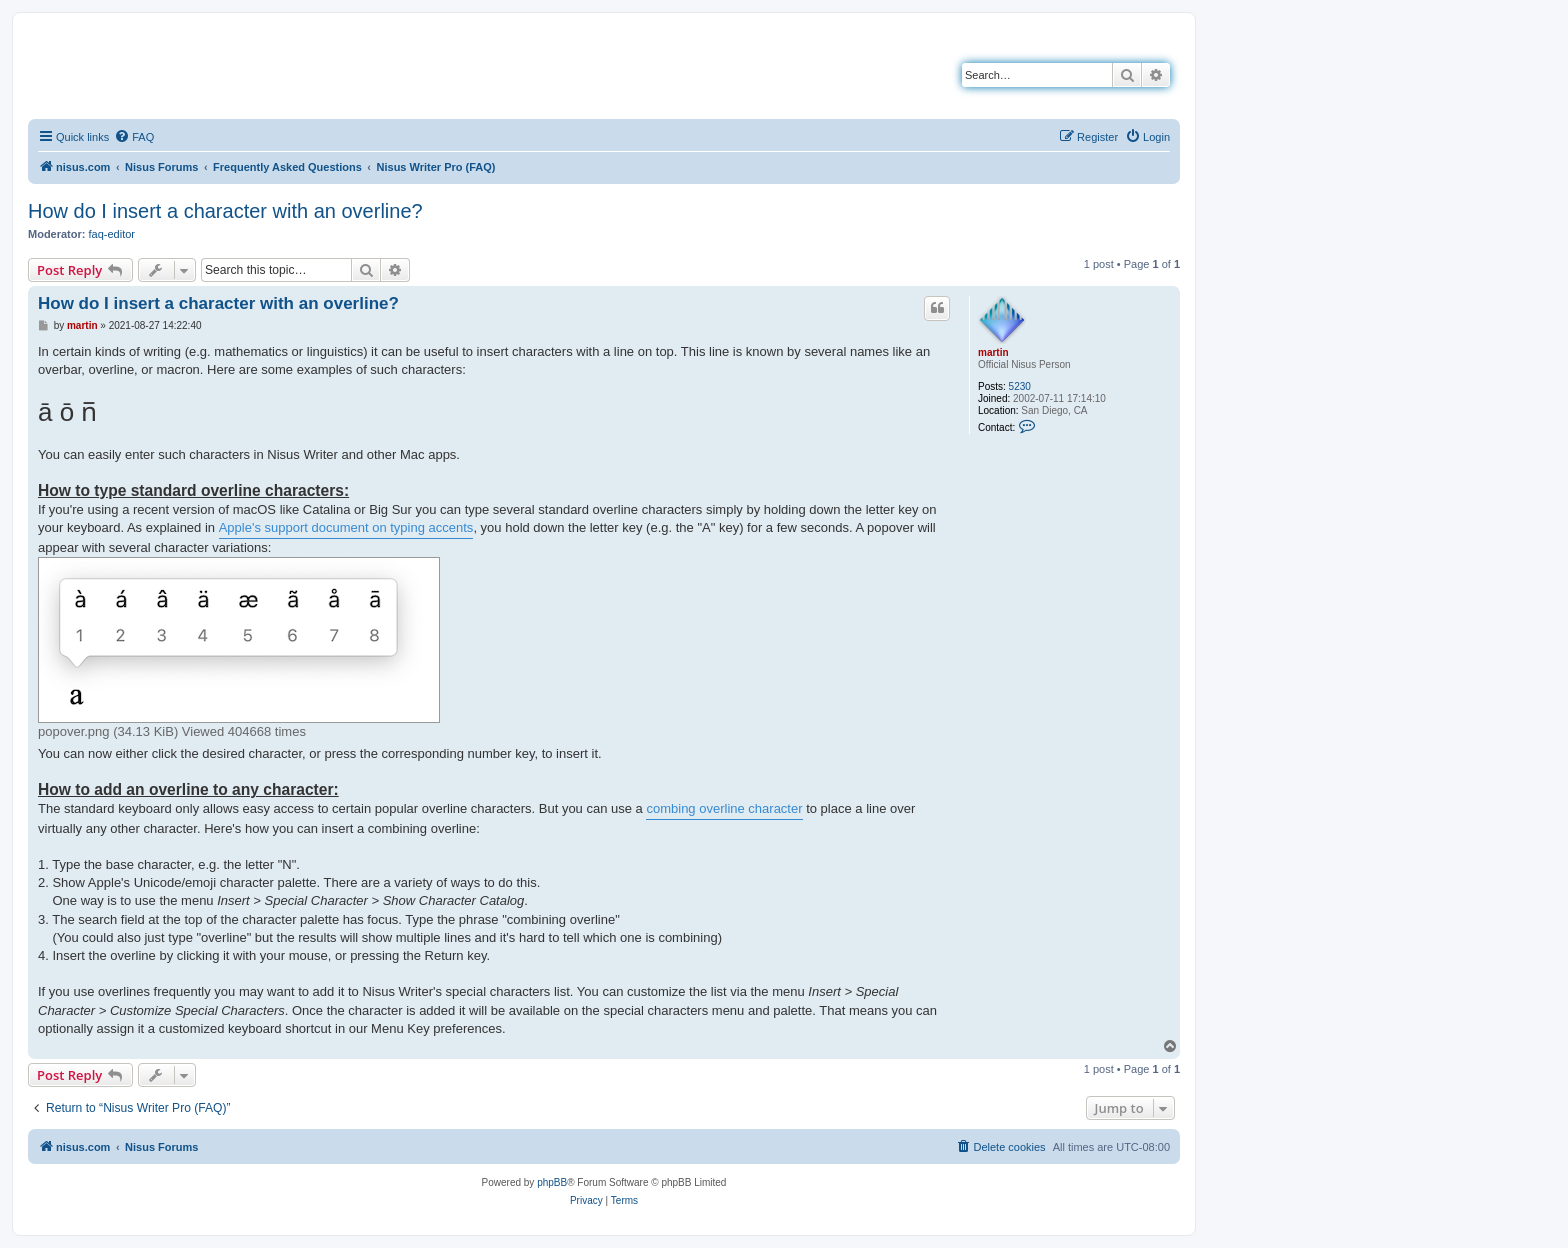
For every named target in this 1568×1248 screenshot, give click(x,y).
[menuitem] (134, 137)
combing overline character (724, 808)
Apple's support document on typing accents (346, 527)
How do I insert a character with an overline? (225, 211)
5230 (1020, 386)
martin (993, 352)
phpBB (552, 1182)
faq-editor (112, 234)
